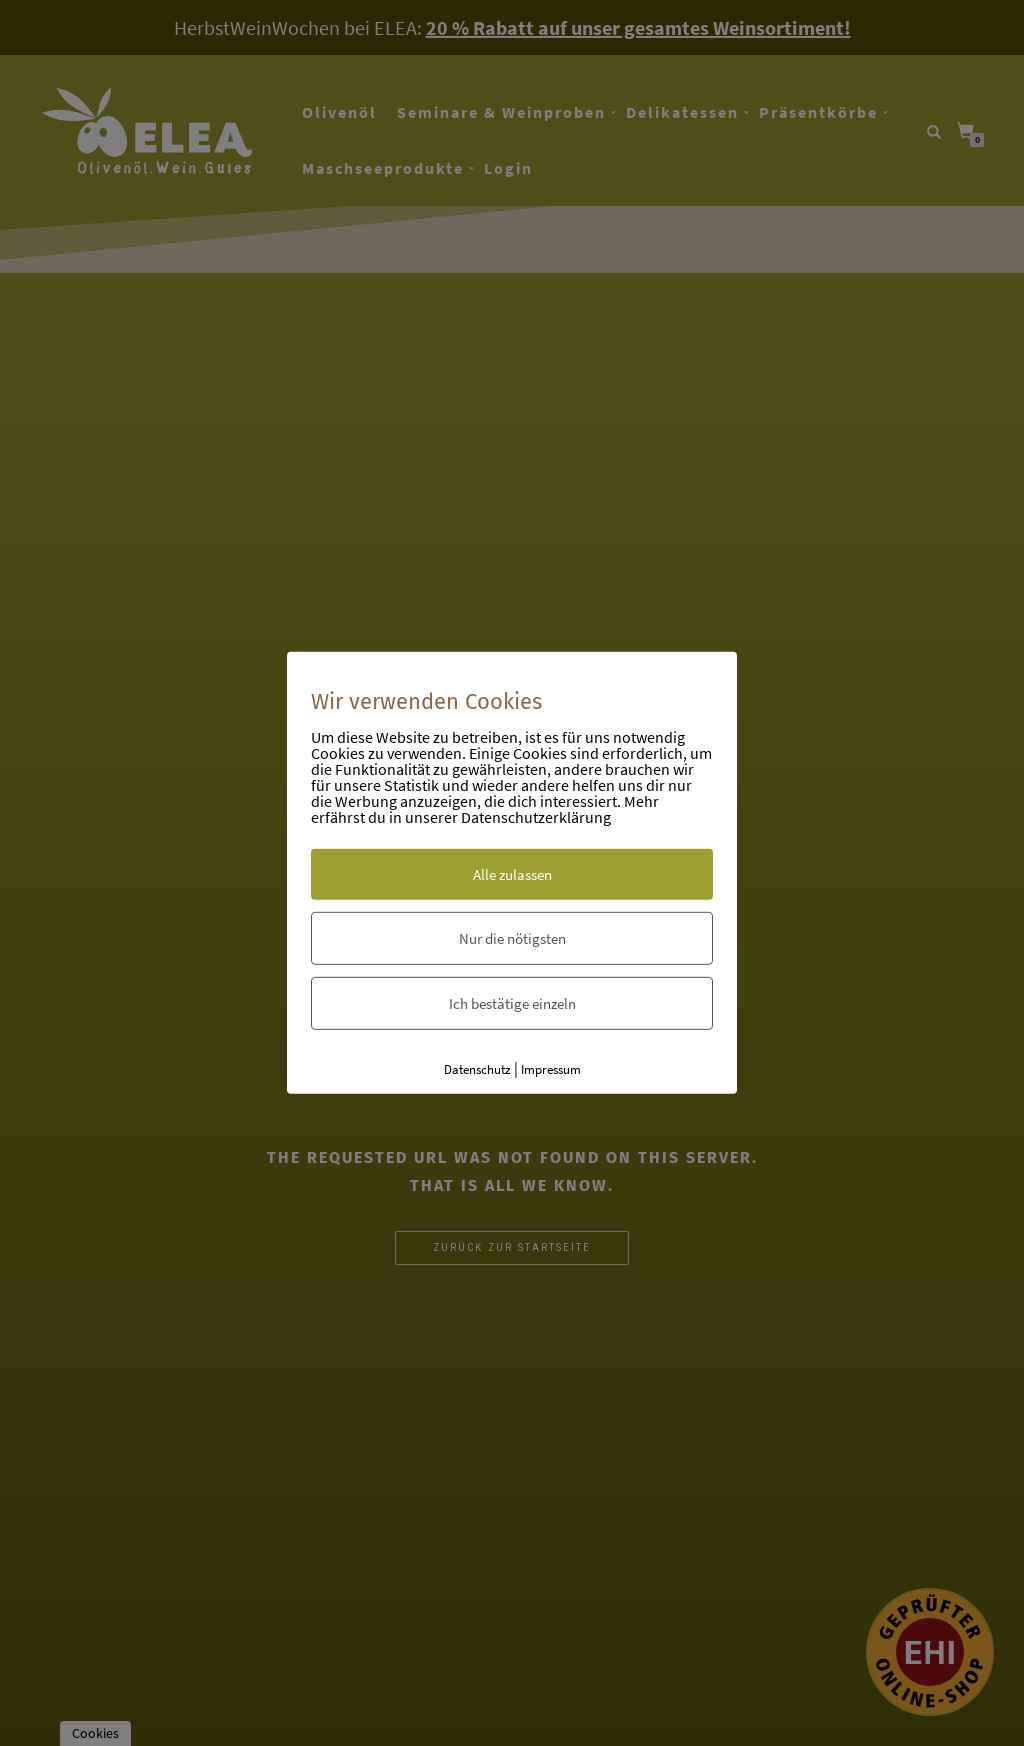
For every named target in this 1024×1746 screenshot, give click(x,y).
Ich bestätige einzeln (512, 1002)
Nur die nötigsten (512, 937)
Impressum (551, 1068)
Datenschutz (477, 1068)
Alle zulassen (512, 873)
